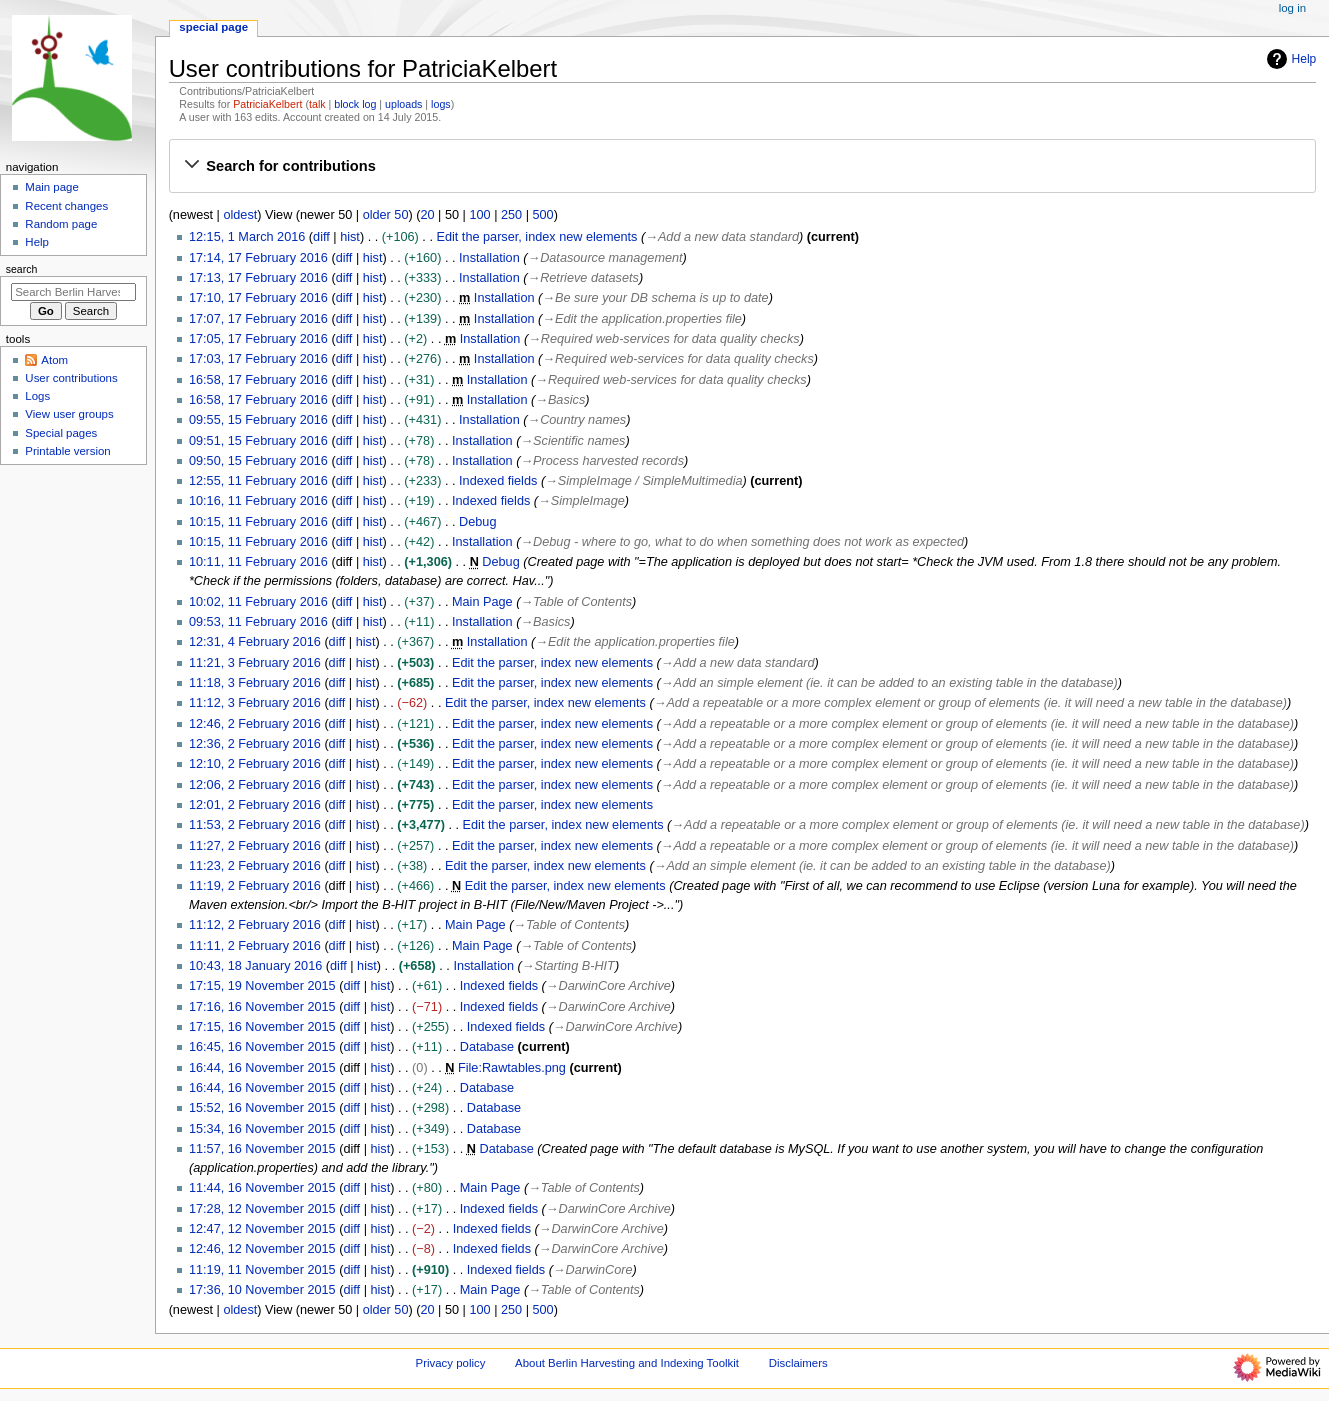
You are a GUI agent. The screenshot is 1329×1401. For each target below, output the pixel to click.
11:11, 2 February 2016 (255, 946)
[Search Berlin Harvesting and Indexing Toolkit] (73, 292)
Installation (489, 258)
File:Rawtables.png (512, 1068)
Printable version (67, 451)
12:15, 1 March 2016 (247, 237)
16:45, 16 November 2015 (262, 1047)
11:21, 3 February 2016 (255, 663)
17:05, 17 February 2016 (258, 339)
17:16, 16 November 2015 (262, 1007)
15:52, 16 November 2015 (262, 1108)
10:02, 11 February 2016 (258, 602)
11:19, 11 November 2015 (262, 1270)
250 (511, 215)
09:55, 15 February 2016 (258, 420)
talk (317, 104)
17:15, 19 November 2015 (262, 986)
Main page (52, 187)
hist (350, 237)
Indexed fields (498, 481)
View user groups (69, 414)
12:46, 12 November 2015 (262, 1249)
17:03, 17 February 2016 (258, 359)
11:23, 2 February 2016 (255, 866)
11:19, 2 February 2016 (255, 886)
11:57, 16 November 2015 (262, 1149)
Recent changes (66, 206)
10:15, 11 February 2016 (258, 522)
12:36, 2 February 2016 (255, 744)
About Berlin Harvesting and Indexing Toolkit (627, 1363)
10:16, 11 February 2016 (258, 501)
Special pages (61, 433)
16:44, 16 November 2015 (262, 1068)
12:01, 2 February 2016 (255, 805)
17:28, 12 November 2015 (262, 1209)
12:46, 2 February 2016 (255, 724)
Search (22, 269)
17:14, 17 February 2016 (258, 258)
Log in (1292, 8)
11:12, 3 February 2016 (255, 703)
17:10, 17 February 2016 (258, 298)
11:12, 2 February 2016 (255, 925)
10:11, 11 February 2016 (258, 562)
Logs (37, 396)
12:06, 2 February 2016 (255, 785)
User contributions (71, 378)
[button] (742, 166)
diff (321, 237)
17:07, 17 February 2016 (258, 319)
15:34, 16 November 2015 (262, 1129)
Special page (213, 27)
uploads (403, 104)
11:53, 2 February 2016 (255, 825)
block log (355, 104)
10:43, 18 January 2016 (255, 966)
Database (487, 1047)
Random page (61, 224)
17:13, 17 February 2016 (258, 278)
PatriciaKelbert (267, 104)
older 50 (386, 215)
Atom (54, 360)
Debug (477, 522)
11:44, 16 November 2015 (262, 1188)
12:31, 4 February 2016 (255, 642)
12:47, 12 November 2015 (262, 1229)
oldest (240, 215)
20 (427, 215)
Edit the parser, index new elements (536, 237)
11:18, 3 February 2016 (255, 683)
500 (543, 215)
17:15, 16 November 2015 (262, 1027)
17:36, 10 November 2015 (262, 1290)
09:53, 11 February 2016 (258, 622)
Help (1289, 59)
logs (441, 104)
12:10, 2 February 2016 (255, 764)
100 (479, 215)
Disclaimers (798, 1363)
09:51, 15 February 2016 (258, 441)
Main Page (482, 602)
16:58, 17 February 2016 (258, 380)
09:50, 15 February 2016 (258, 461)
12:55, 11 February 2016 (258, 481)
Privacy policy (451, 1363)
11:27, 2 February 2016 (255, 846)
